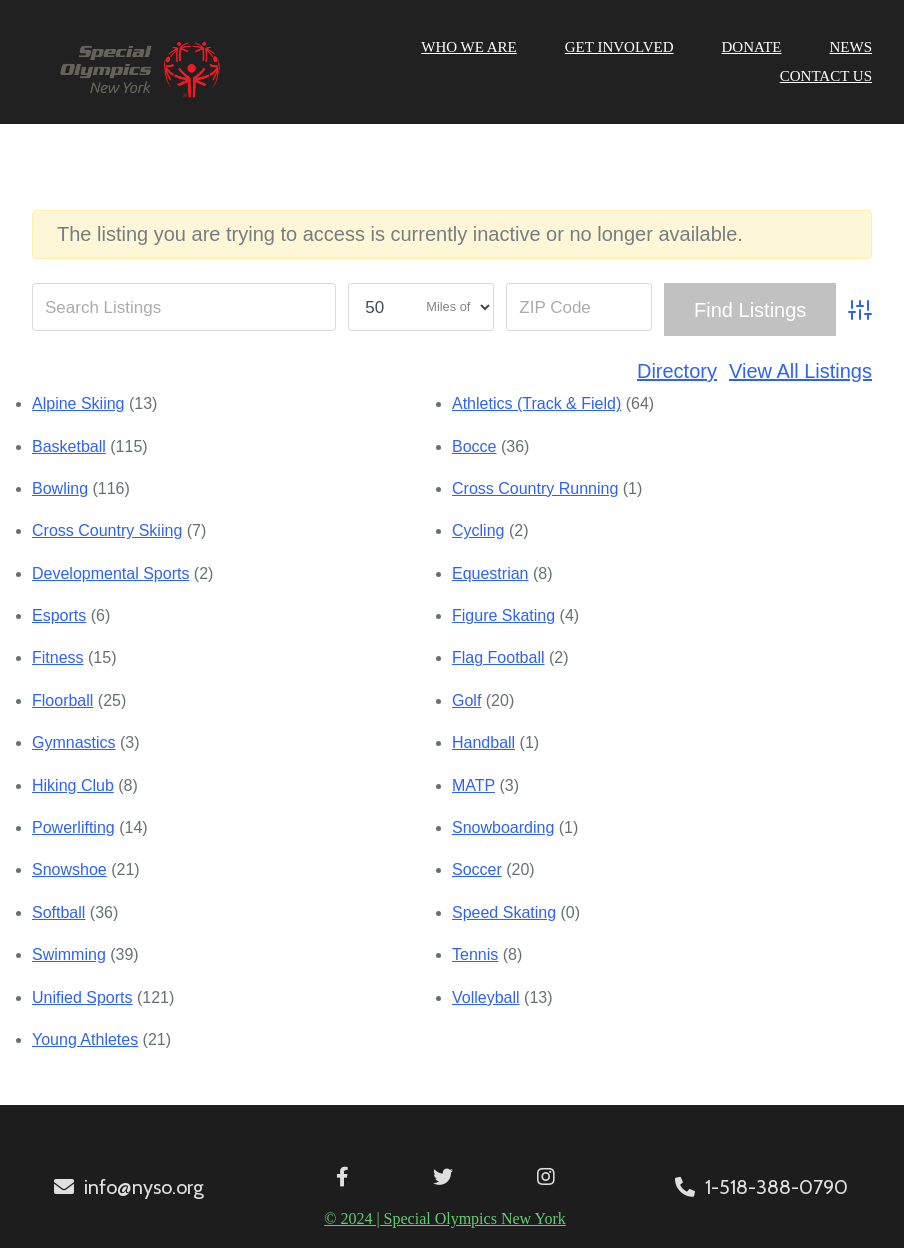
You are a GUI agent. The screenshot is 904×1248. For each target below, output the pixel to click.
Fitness (58, 657)
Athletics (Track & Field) (536, 403)
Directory (677, 371)
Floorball (62, 700)
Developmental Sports (110, 573)
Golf (466, 700)
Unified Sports (82, 997)
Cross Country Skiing (107, 530)
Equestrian (490, 573)
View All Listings (800, 371)
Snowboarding (503, 827)
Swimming (69, 954)
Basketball (69, 446)
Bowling (60, 488)
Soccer (477, 869)
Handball (483, 742)
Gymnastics (74, 742)
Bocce (474, 446)
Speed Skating (504, 912)
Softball (58, 912)
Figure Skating (503, 615)
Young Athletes (85, 1039)
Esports (59, 615)
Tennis (475, 954)
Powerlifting (73, 827)
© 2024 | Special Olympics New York (445, 1218)
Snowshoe (69, 869)
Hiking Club (73, 785)
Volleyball (486, 997)
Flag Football (498, 657)
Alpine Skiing (78, 403)
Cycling (478, 530)
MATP (473, 785)
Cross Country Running (535, 488)
